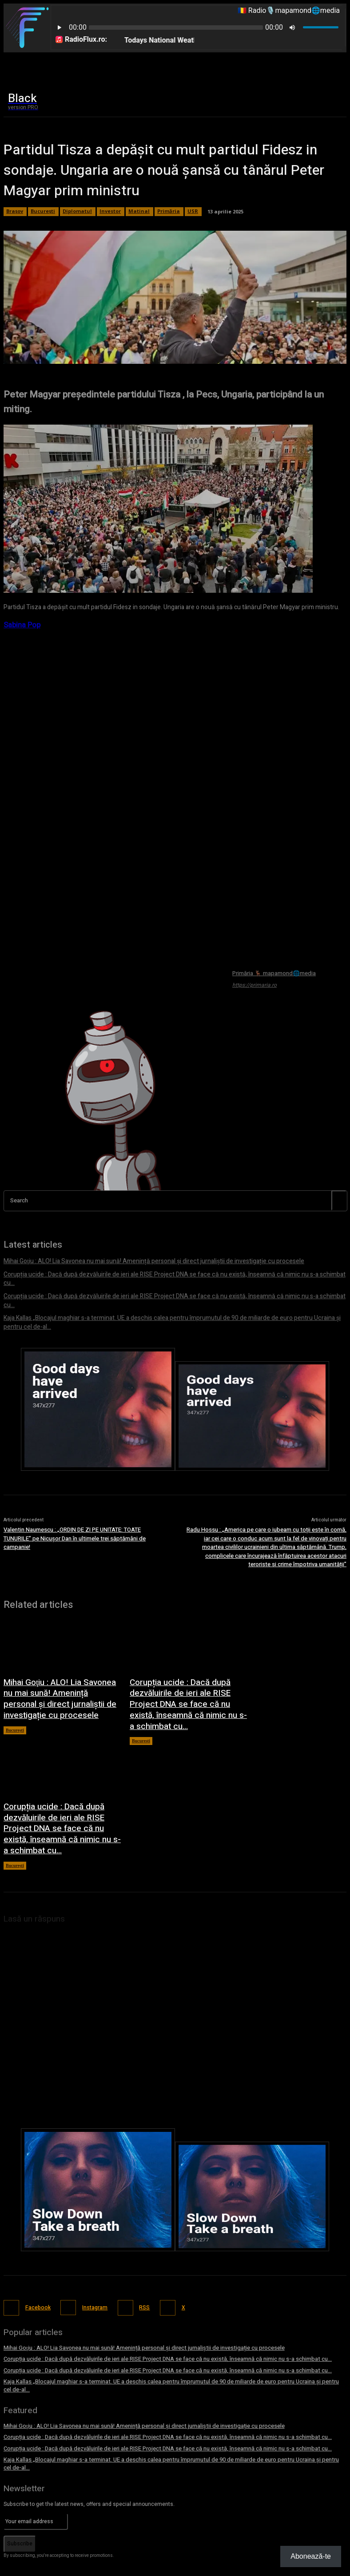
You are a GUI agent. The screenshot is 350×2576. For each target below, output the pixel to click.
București (15, 1699)
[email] (36, 2452)
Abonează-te (310, 2556)
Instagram (90, 2246)
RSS (139, 2246)
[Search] (338, 1200)
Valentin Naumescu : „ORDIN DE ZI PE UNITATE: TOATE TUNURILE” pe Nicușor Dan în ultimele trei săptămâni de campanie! (75, 1515)
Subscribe (19, 2474)
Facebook (35, 2246)
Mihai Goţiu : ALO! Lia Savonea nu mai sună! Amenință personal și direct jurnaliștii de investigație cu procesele (58, 1672)
